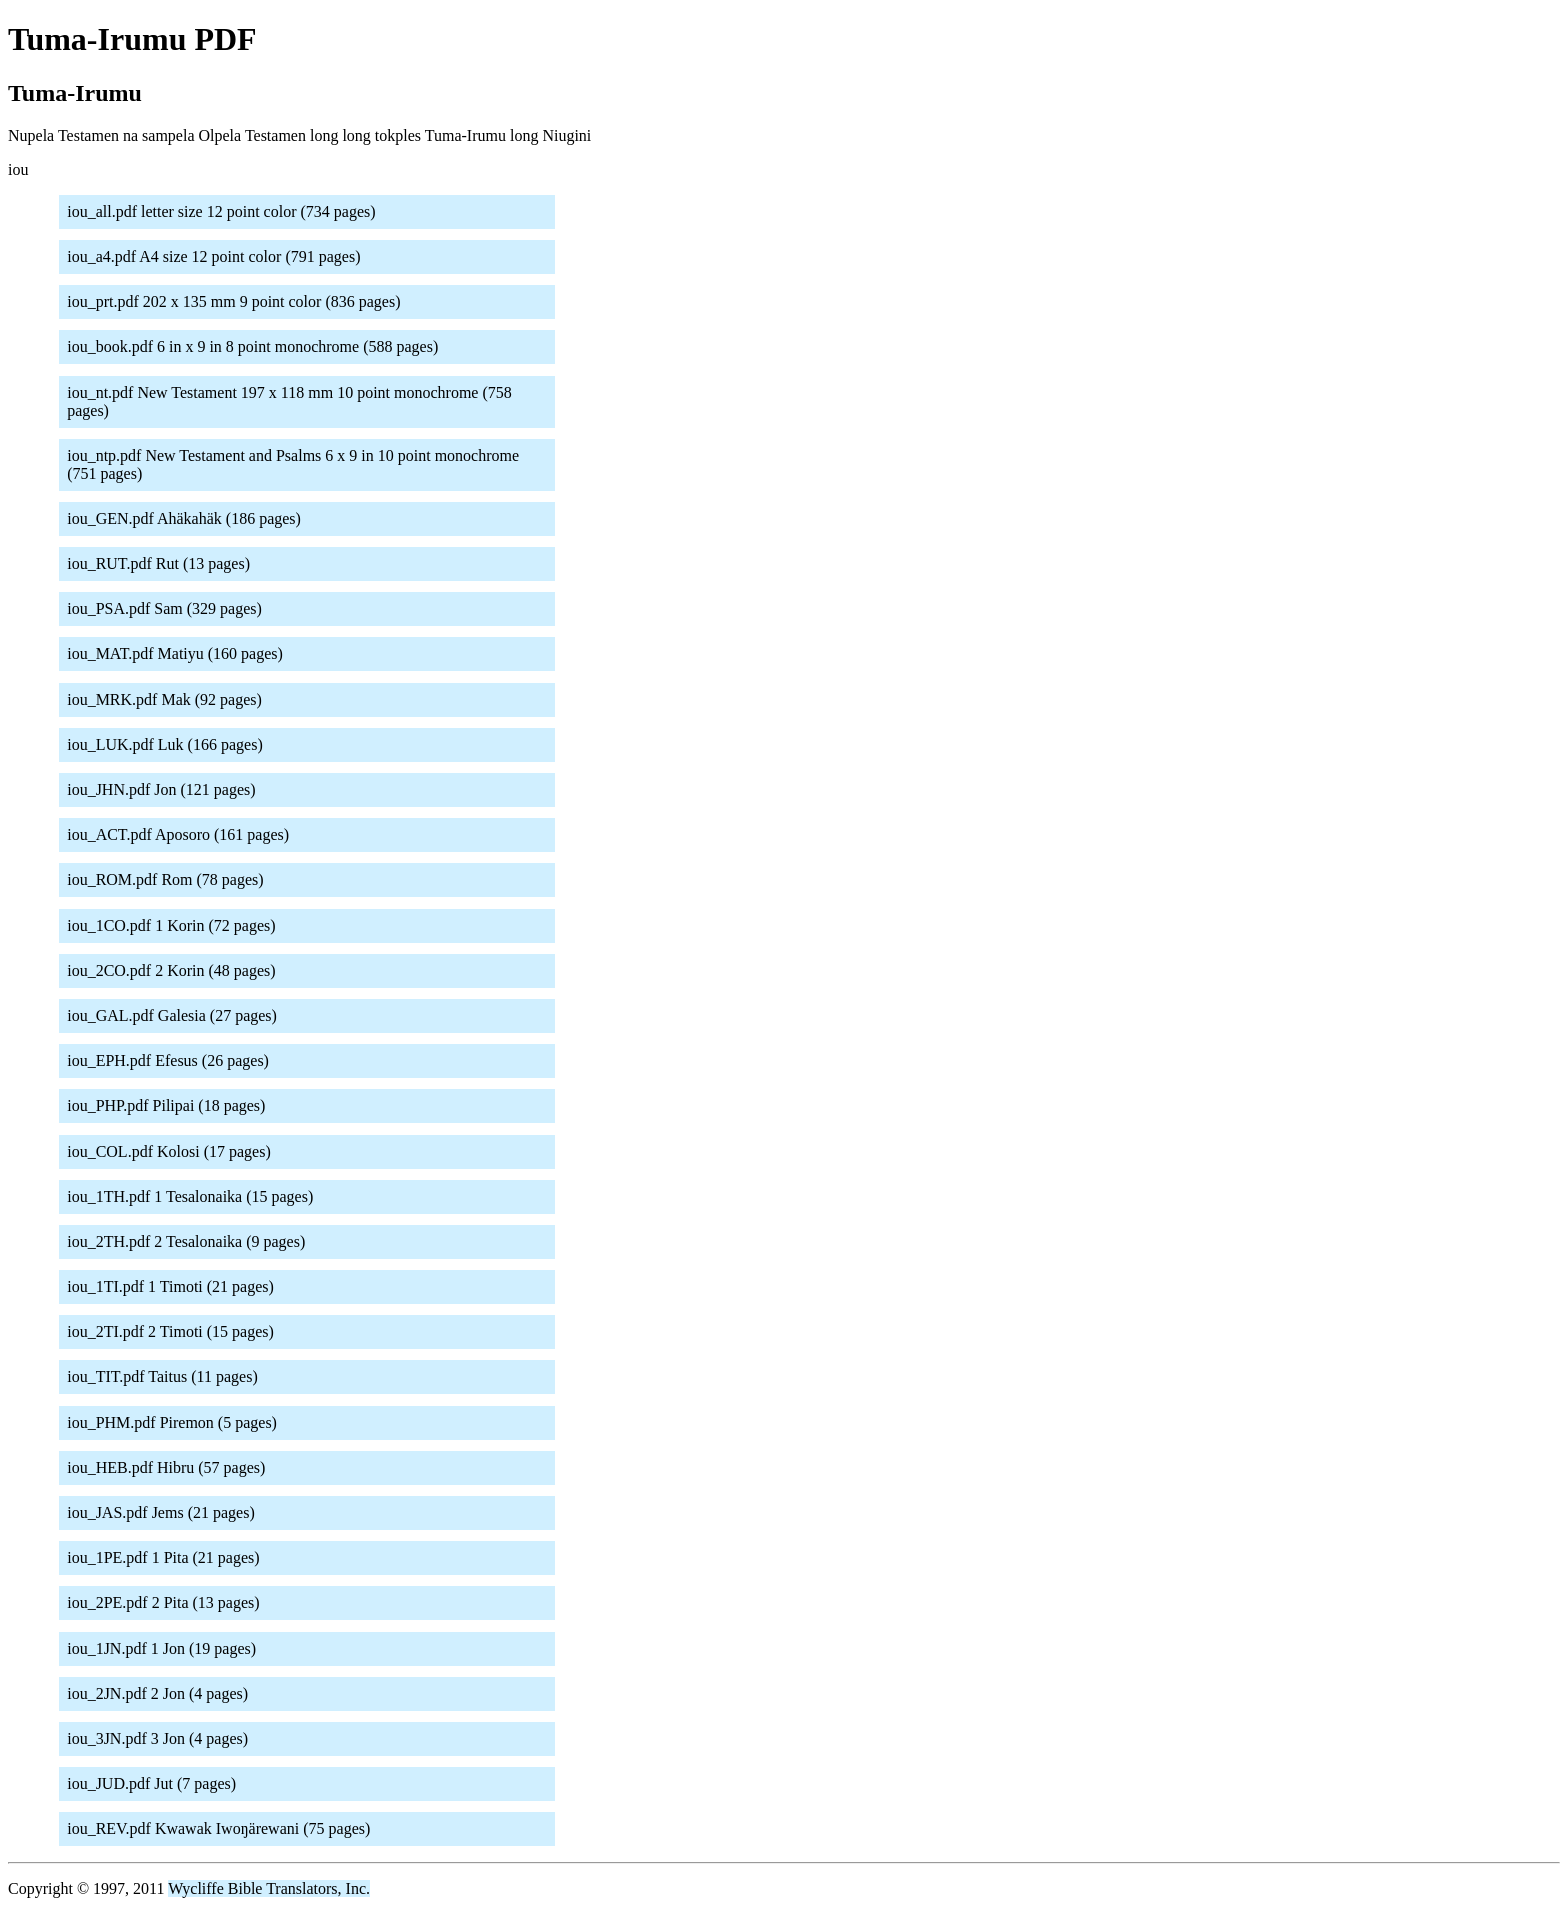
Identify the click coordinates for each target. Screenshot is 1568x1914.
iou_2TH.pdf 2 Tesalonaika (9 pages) (186, 1241)
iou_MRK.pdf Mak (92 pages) (164, 699)
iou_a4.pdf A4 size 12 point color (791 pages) (213, 256)
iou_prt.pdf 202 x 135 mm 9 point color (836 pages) (233, 301)
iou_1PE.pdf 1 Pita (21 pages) (163, 1557)
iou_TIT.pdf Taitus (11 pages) (162, 1376)
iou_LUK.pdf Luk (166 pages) (165, 744)
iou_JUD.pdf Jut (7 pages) (151, 1783)
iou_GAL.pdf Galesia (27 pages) (172, 1015)
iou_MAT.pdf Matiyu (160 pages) (175, 653)
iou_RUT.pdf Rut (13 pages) (158, 563)
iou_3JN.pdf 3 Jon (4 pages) (157, 1738)
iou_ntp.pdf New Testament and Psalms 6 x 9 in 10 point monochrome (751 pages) (293, 464)
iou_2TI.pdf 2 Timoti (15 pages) (170, 1331)
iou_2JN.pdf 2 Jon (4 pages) (157, 1693)
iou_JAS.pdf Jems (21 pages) (161, 1512)
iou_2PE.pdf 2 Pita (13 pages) (163, 1602)
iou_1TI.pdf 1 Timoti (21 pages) (170, 1286)
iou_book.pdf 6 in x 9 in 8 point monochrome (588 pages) (252, 346)
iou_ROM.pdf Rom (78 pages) (165, 879)
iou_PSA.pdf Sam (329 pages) (164, 608)
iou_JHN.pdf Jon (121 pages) (161, 789)
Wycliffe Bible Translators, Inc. (269, 1888)
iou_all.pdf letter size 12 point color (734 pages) (221, 211)
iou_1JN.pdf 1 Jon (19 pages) (161, 1648)
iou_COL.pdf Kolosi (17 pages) (169, 1151)
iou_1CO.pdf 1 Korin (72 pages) (171, 925)
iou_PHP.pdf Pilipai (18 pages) (166, 1105)
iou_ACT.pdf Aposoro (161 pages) (178, 834)
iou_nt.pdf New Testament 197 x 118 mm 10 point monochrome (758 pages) (289, 401)
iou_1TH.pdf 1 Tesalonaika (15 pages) (190, 1196)
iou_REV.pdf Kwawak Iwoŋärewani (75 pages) (218, 1828)
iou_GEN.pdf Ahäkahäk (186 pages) (184, 518)
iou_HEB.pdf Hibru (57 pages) (166, 1467)
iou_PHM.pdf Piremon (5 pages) (172, 1422)
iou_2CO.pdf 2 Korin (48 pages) (171, 970)
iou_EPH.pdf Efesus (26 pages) (168, 1060)
